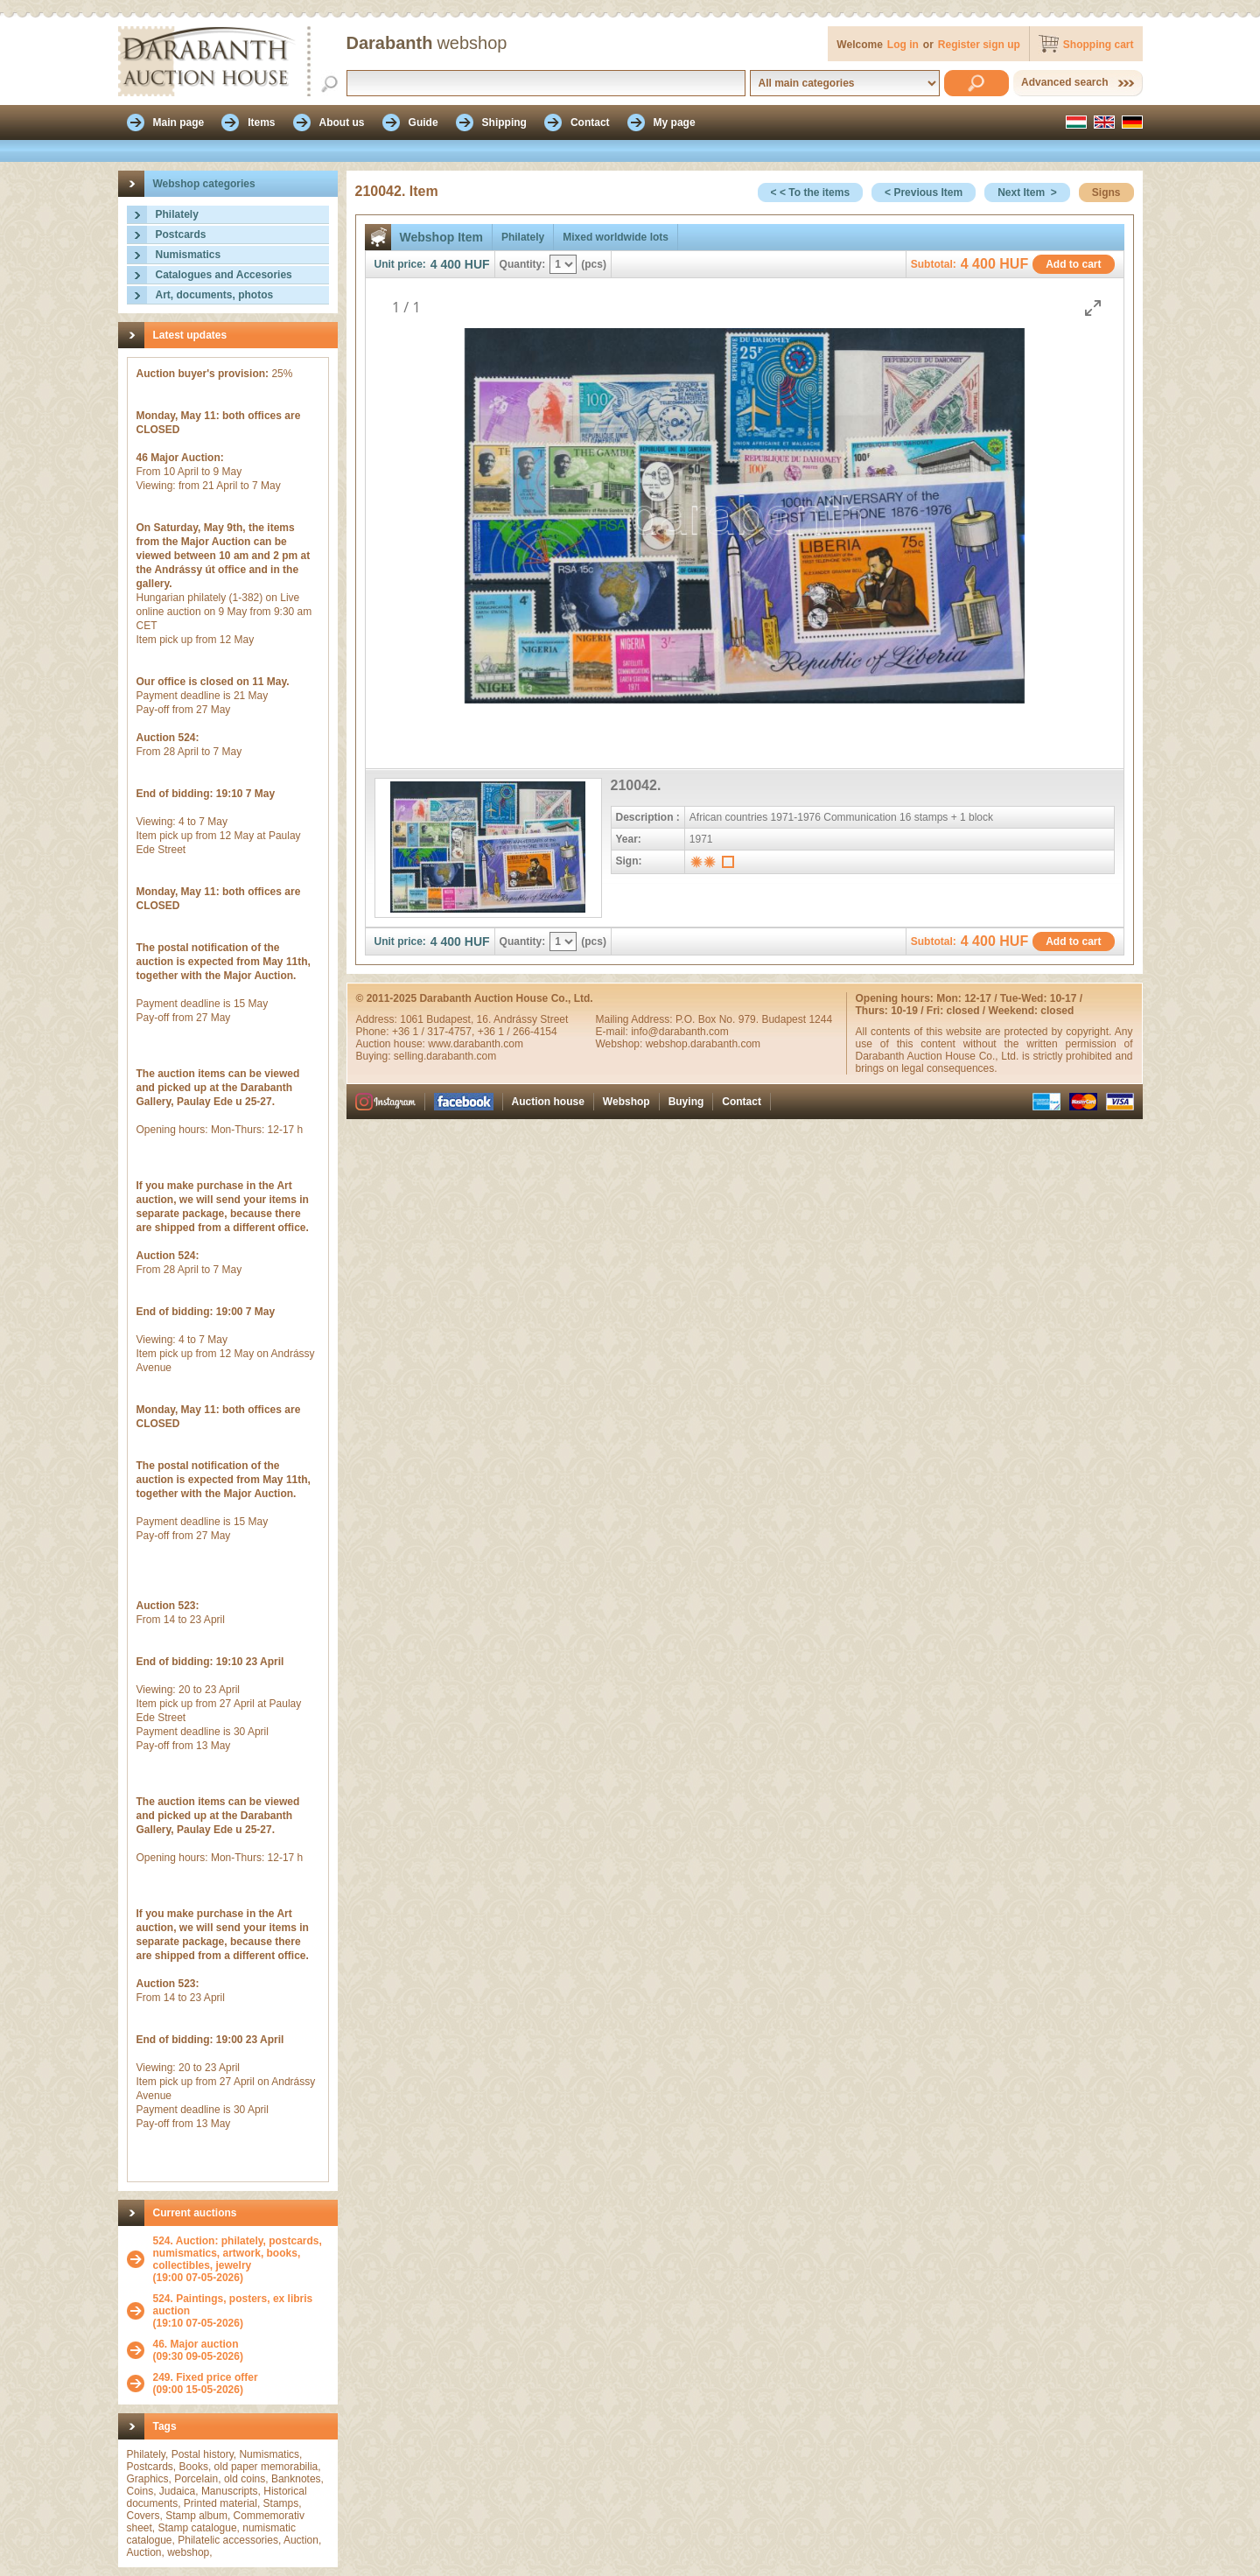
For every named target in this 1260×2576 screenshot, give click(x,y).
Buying (686, 1102)
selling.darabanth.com (445, 1056)
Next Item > (1027, 192)
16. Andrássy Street (523, 1019)
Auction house (548, 1102)
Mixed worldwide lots (615, 237)
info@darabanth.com (680, 1032)
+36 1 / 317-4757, (435, 1032)
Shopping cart (1098, 44)
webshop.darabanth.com (703, 1044)
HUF (477, 264)
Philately (177, 214)
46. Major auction (196, 2344)
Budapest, (451, 1019)
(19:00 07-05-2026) (241, 2259)
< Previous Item (923, 192)
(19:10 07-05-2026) (241, 2310)
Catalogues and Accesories (224, 275)
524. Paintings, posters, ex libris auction (233, 2304)
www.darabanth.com (475, 1044)
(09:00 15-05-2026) (205, 2383)
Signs (1106, 192)
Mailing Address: (636, 1019)
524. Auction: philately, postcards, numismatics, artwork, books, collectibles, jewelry (237, 2253)
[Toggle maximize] (1093, 307)
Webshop (626, 1102)
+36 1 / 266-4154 (517, 1032)
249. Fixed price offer (205, 2377)
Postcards (181, 234)
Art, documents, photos (215, 295)
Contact (741, 1102)
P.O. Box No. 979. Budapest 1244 (754, 1019)
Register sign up (979, 44)
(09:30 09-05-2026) (198, 2350)
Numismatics (188, 254)
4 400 (445, 264)
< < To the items (810, 192)
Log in (903, 44)
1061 (413, 1019)
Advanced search (1064, 82)
